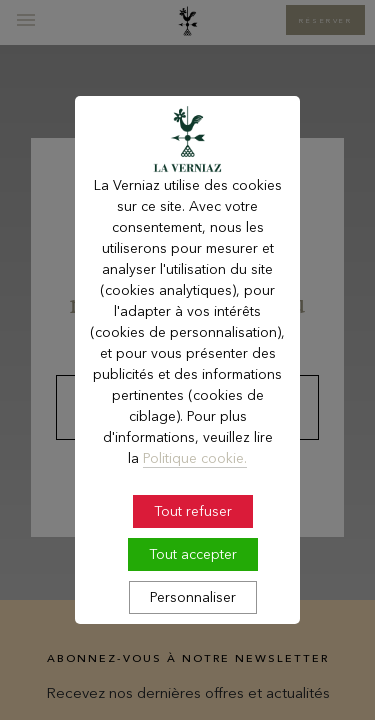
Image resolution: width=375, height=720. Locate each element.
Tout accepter (193, 578)
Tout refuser (193, 535)
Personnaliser (193, 621)
